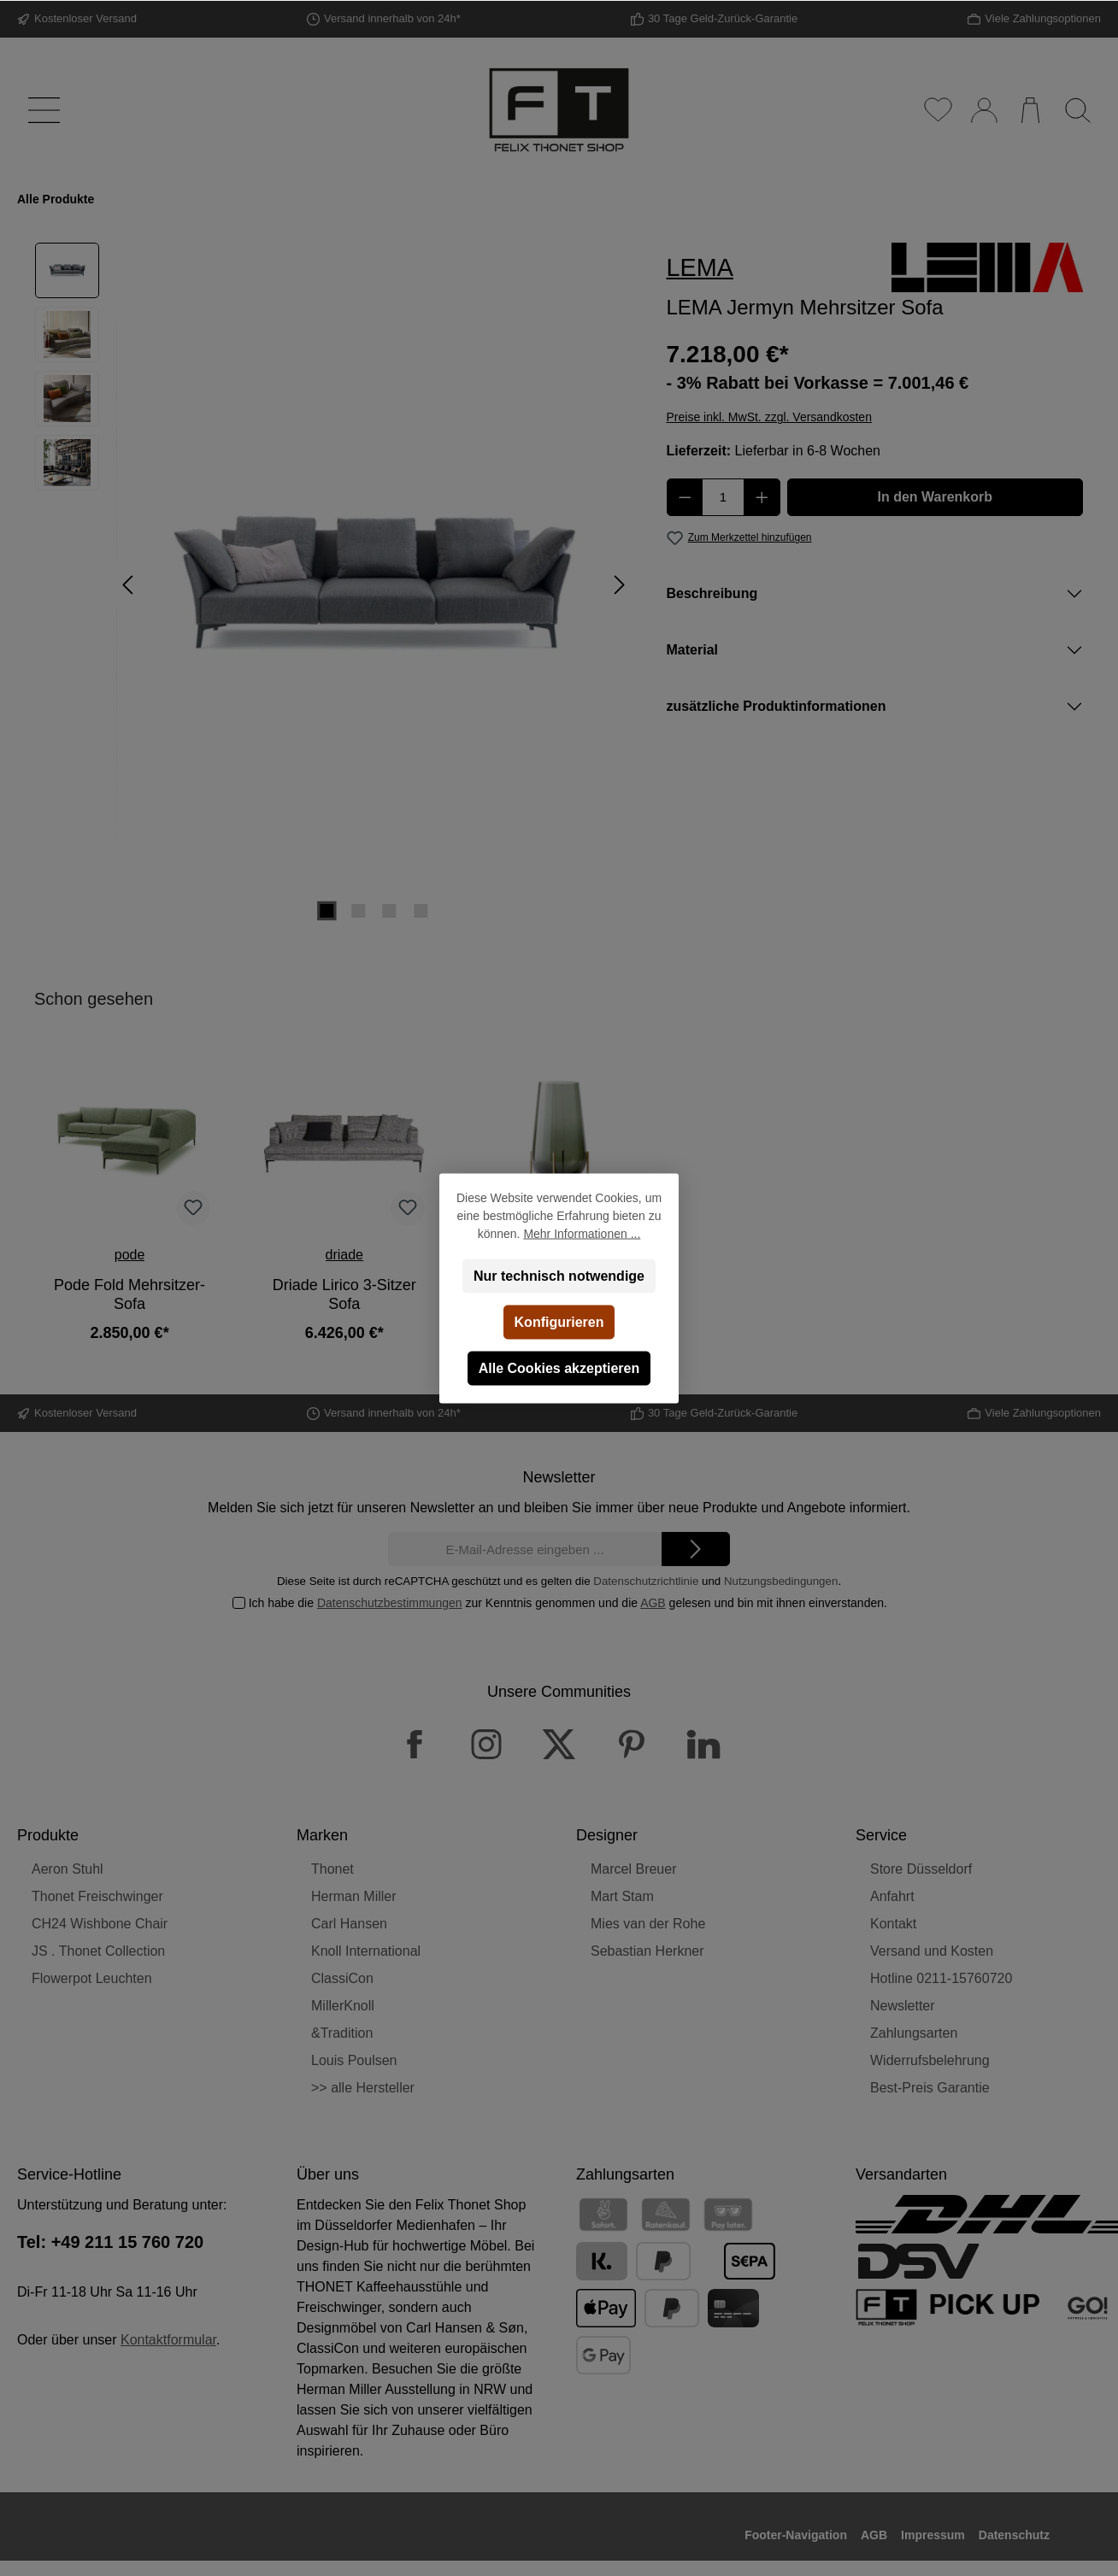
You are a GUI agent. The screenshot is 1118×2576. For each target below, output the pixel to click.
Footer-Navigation (795, 2535)
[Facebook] (414, 1744)
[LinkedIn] (703, 1744)
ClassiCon (342, 1978)
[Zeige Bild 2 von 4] (358, 911)
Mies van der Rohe (648, 1923)
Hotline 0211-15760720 (941, 1978)
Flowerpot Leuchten (92, 1978)
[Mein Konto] (983, 110)
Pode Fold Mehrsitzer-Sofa (129, 1294)
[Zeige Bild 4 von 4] (420, 911)
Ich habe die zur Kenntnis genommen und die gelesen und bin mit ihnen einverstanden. (567, 1603)
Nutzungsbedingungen (781, 1581)
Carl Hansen (349, 1923)
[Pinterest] (631, 1744)
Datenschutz (1014, 2535)
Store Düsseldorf (921, 1869)
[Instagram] (486, 1744)
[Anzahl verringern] (685, 497)
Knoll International (366, 1951)
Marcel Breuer (633, 1869)
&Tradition (342, 2033)
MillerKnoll (342, 2005)
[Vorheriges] (129, 585)
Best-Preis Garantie (930, 2087)
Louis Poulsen (354, 2060)
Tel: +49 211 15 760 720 (110, 2242)
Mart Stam (622, 1896)
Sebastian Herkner (647, 1951)
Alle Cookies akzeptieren (559, 1367)
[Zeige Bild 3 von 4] (390, 911)
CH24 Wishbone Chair (100, 1923)
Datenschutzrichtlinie (645, 1581)
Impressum (933, 2535)
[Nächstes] (619, 585)
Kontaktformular (168, 2339)
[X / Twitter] (559, 1744)
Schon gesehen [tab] (93, 998)
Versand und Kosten (931, 1951)
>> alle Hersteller (363, 2087)
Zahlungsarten (913, 2033)
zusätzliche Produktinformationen (776, 706)
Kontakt (893, 1923)
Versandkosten (626, 2566)
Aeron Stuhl (67, 1869)
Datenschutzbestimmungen (389, 1603)
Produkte (48, 1835)
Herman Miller (354, 1896)
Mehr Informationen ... (581, 1233)
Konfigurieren (559, 1321)
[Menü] (40, 110)
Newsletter (902, 2005)
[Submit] (696, 1549)
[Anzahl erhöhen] (762, 497)
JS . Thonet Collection (98, 1951)
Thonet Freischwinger (97, 1896)
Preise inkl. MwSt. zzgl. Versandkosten (769, 417)
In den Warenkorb (934, 497)
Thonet (332, 1869)
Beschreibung (712, 593)
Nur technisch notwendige (559, 1275)
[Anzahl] (723, 497)
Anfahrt (892, 1896)
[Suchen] (1077, 110)
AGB (653, 1603)
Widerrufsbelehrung (930, 2060)
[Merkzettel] (936, 110)
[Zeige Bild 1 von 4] (327, 911)
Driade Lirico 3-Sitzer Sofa (344, 1294)
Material (692, 650)
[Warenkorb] (1030, 110)
